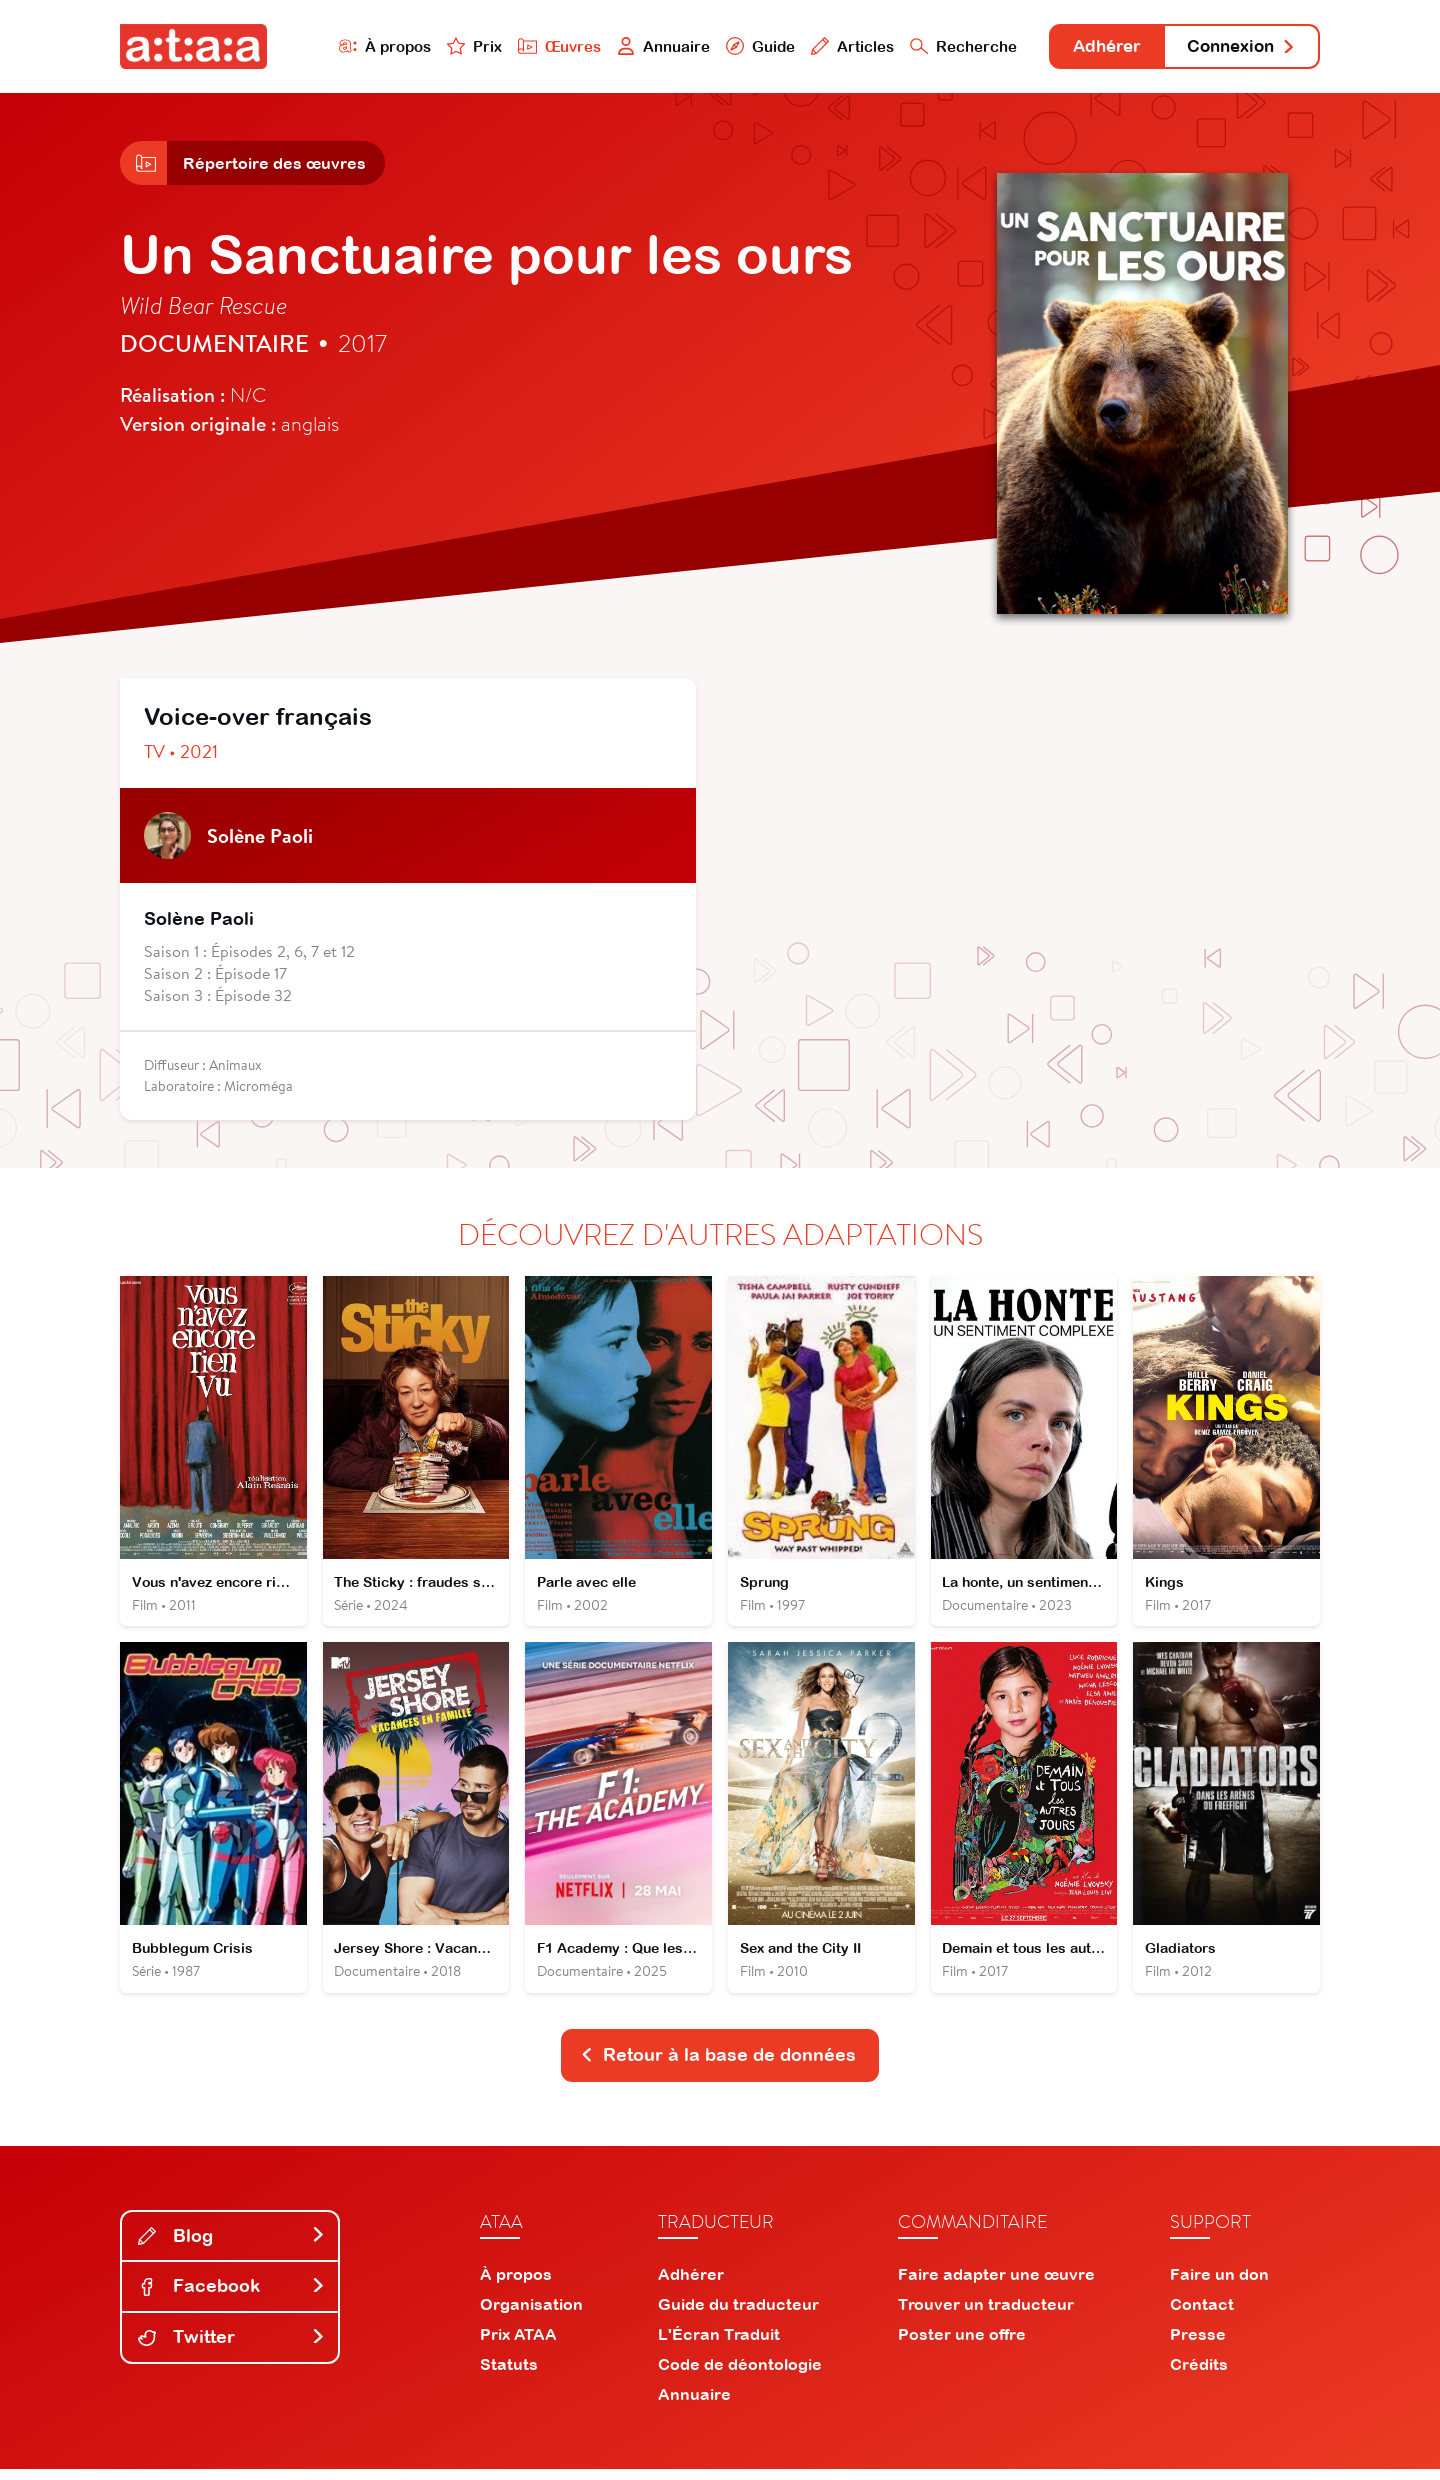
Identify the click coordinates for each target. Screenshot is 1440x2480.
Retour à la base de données (718, 2065)
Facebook (232, 2296)
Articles (832, 46)
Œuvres (537, 46)
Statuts (509, 2375)
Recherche (944, 46)
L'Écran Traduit (719, 2345)
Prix (452, 46)
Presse (1198, 2345)
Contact (1202, 2315)
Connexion (1237, 47)
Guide (739, 46)
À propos (361, 46)
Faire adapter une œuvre (996, 2285)
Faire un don (1219, 2285)
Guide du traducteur (738, 2315)
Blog (232, 2246)
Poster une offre (962, 2345)
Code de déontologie (740, 2375)
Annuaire (642, 46)
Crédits (1199, 2375)
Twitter (232, 2347)
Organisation (531, 2315)
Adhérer (1092, 47)
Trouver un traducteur (986, 2315)
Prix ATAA (518, 2345)
